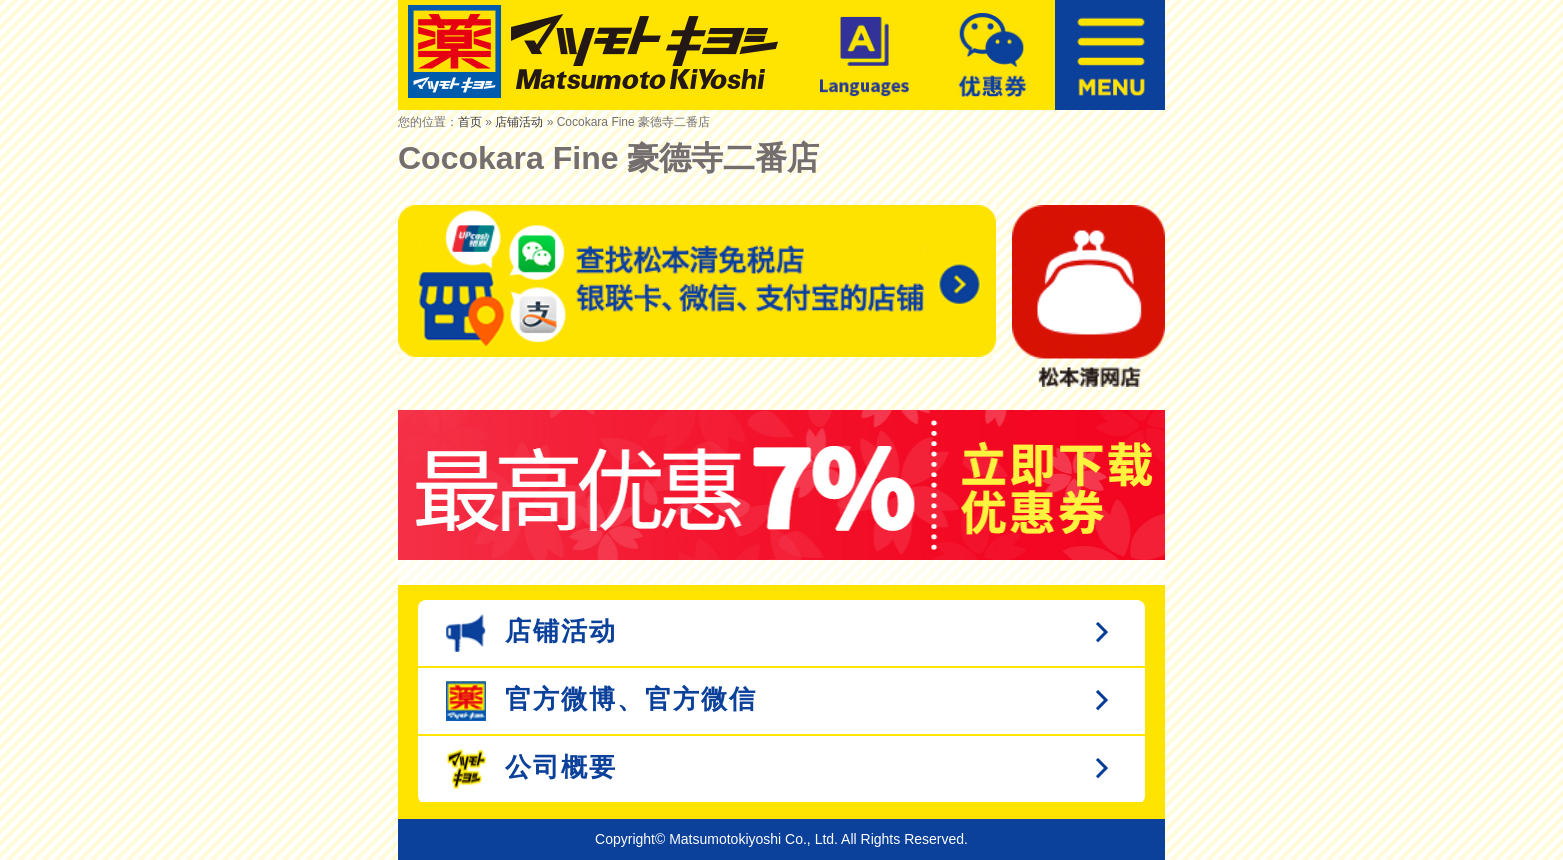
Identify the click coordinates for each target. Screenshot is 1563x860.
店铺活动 (519, 122)
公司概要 (531, 769)
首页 (470, 122)
